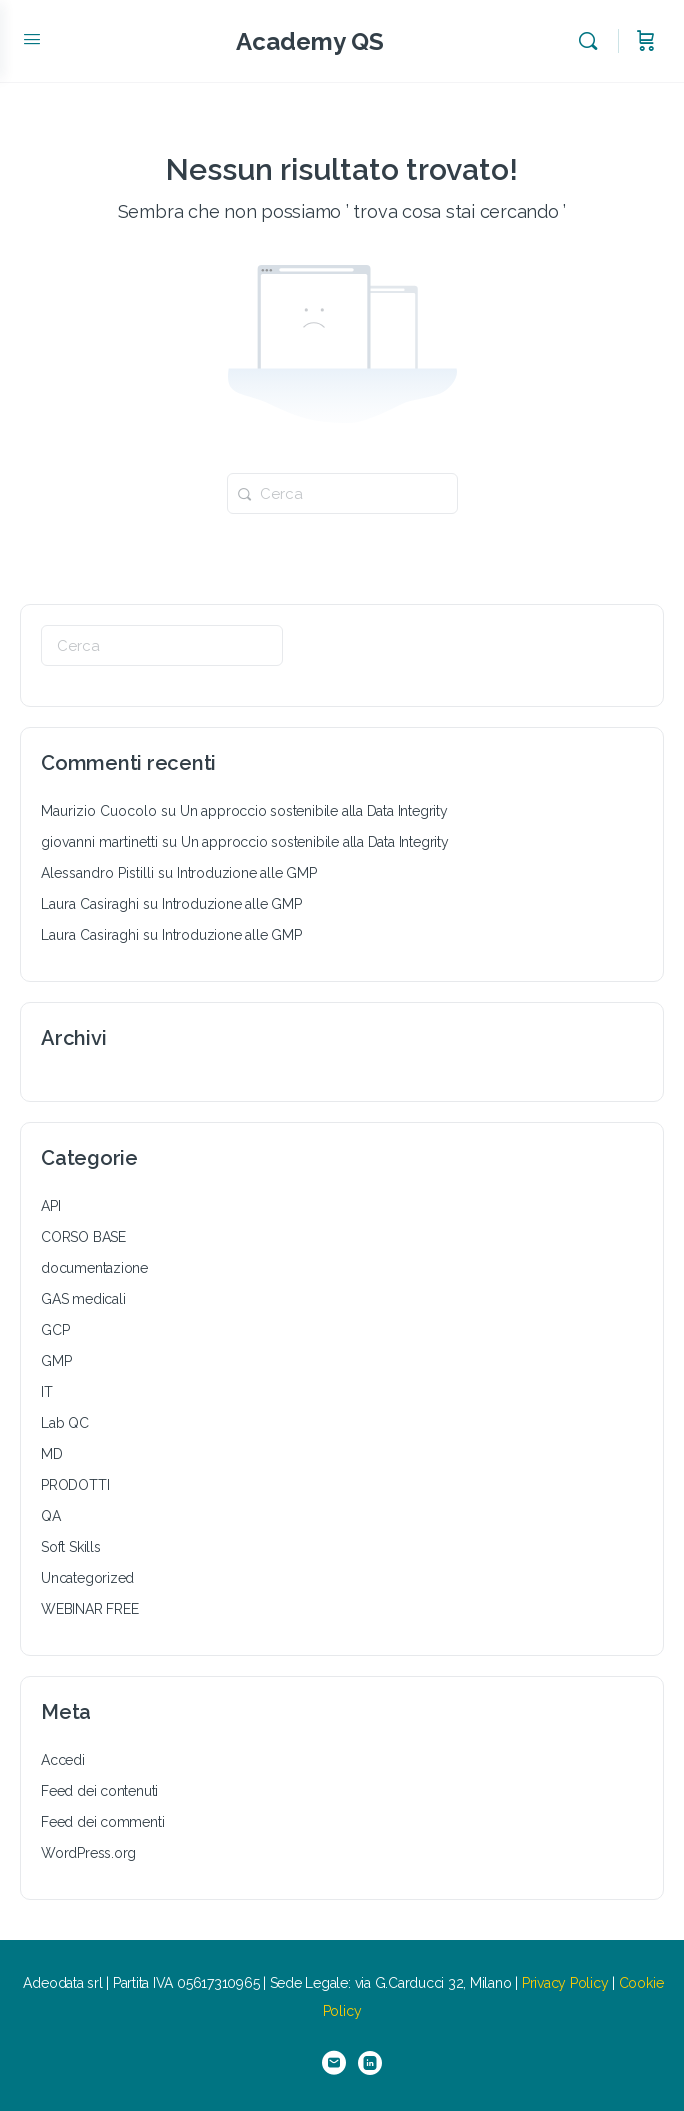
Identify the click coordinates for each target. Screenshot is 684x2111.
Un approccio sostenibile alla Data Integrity (314, 811)
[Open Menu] (32, 39)
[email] (334, 2063)
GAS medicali (83, 1299)
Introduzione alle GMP (247, 873)
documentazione (94, 1268)
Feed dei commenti (102, 1822)
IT (47, 1392)
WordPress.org (88, 1853)
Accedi (63, 1760)
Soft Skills (71, 1547)
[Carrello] (646, 41)
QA (51, 1516)
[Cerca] (593, 41)
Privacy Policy (565, 1983)
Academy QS (310, 41)
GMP (56, 1361)
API (50, 1206)
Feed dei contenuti (99, 1791)
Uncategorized (87, 1578)
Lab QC (65, 1423)
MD (52, 1454)
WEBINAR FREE (89, 1609)
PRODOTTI (75, 1485)
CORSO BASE (83, 1237)
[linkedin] (370, 2063)
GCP (55, 1330)
